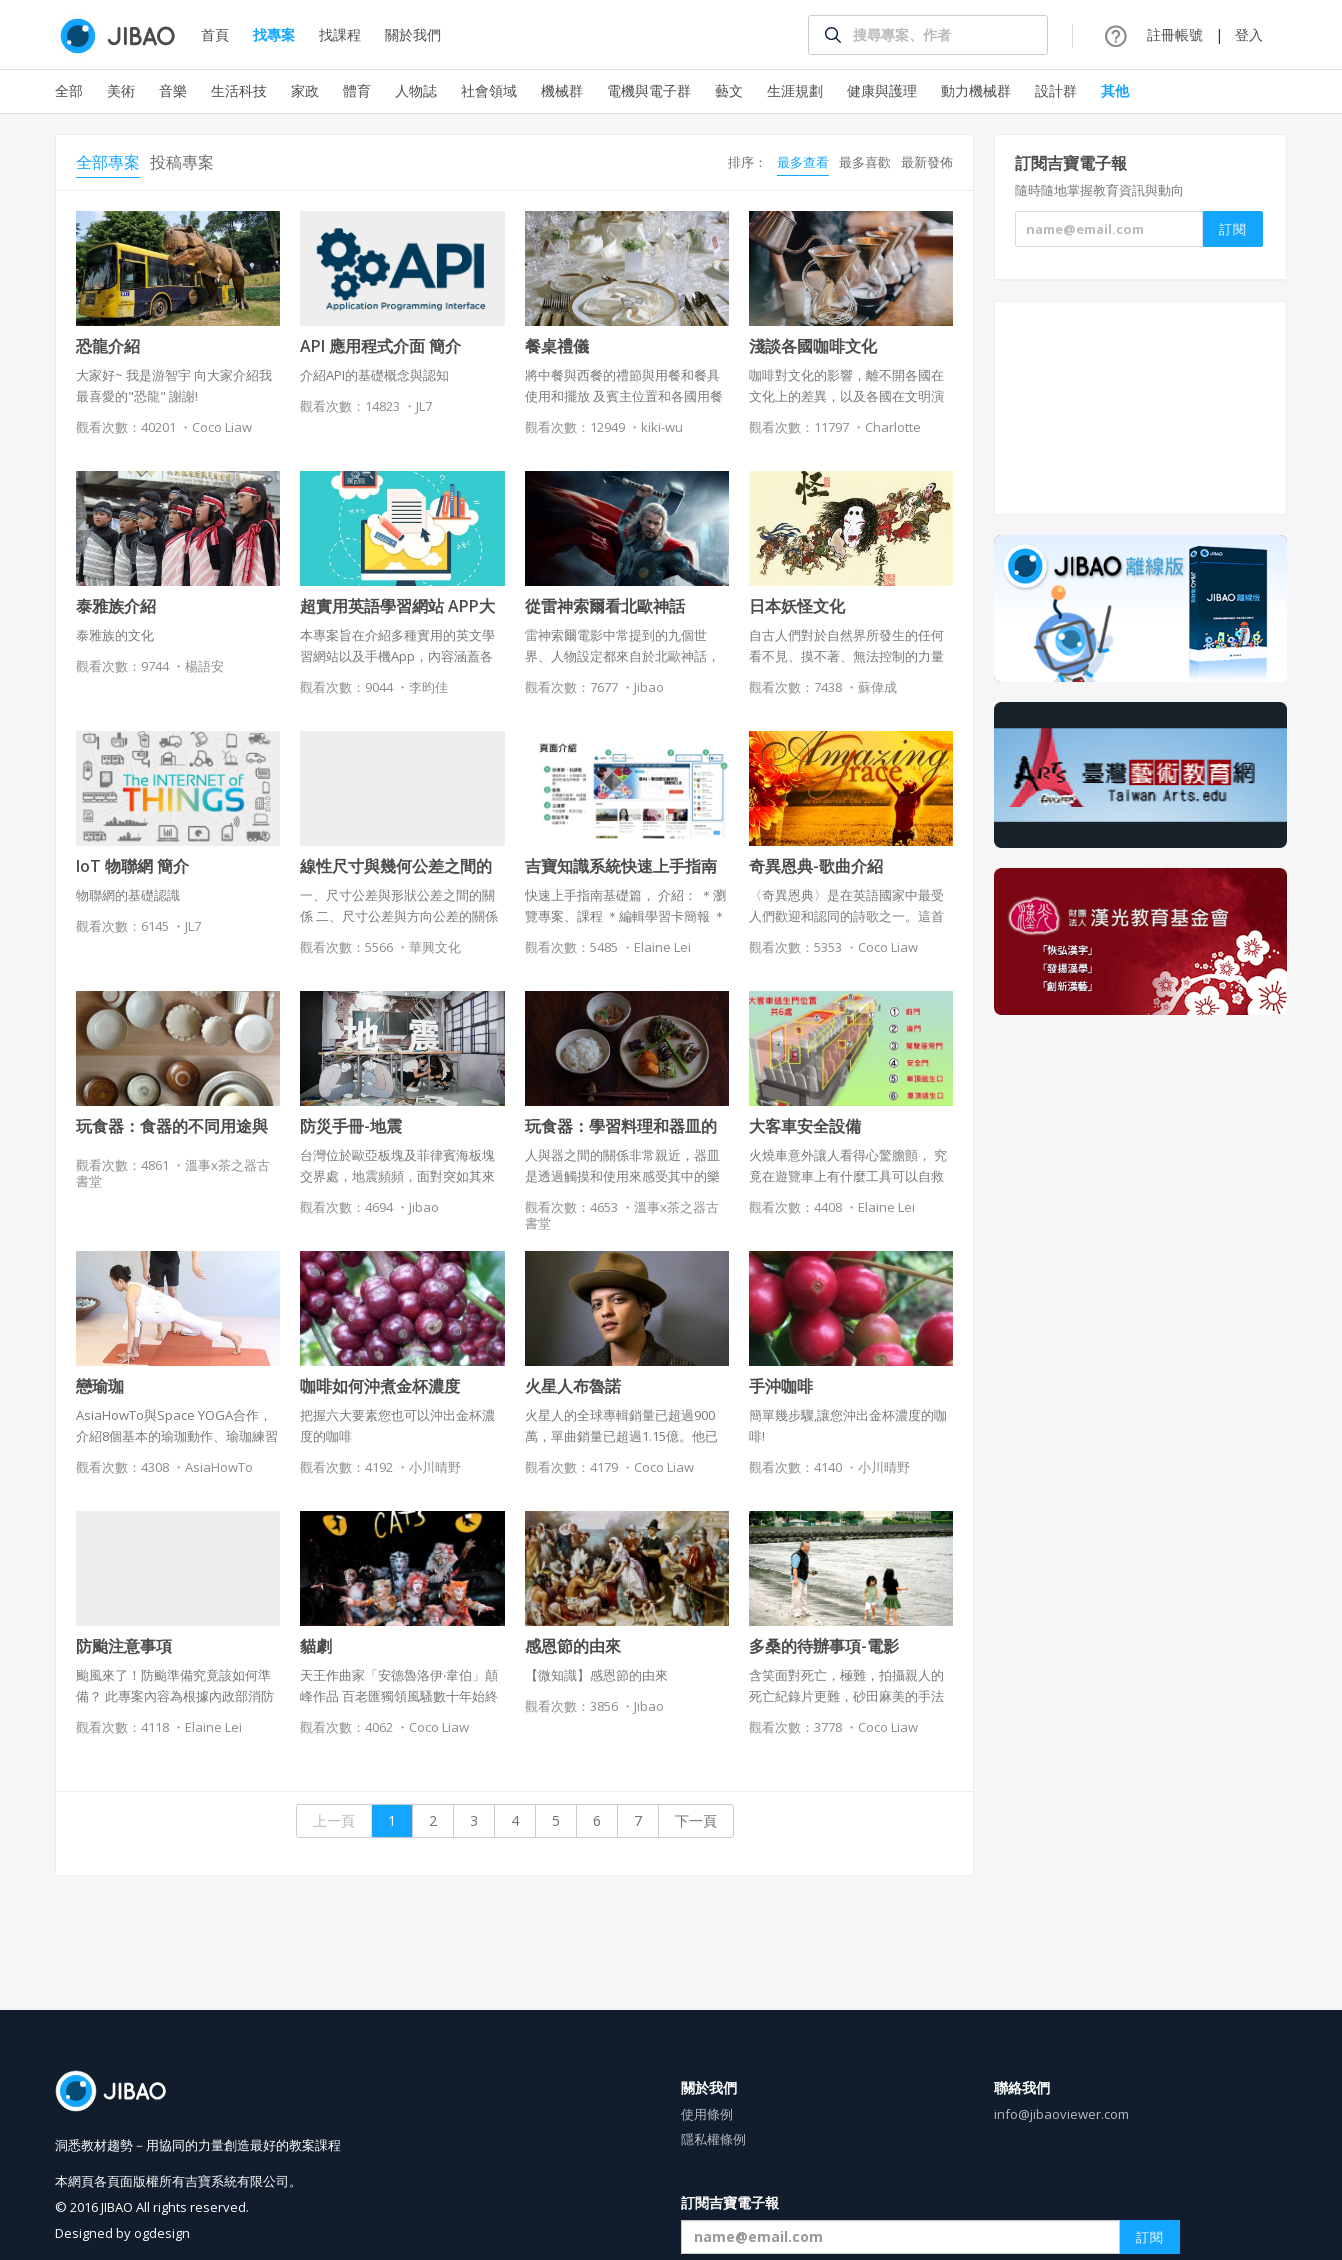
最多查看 (803, 162)
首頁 (215, 34)
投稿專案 (182, 162)
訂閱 (1150, 2237)
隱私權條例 (713, 2139)
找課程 (340, 34)
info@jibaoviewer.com (1061, 2114)
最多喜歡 (865, 162)
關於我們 (413, 34)
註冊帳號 (1175, 34)
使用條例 (707, 2114)
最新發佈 (927, 162)
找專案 (274, 34)
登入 (1249, 34)
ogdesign (162, 2233)
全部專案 (108, 162)
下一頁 (696, 1820)
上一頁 (334, 1820)
